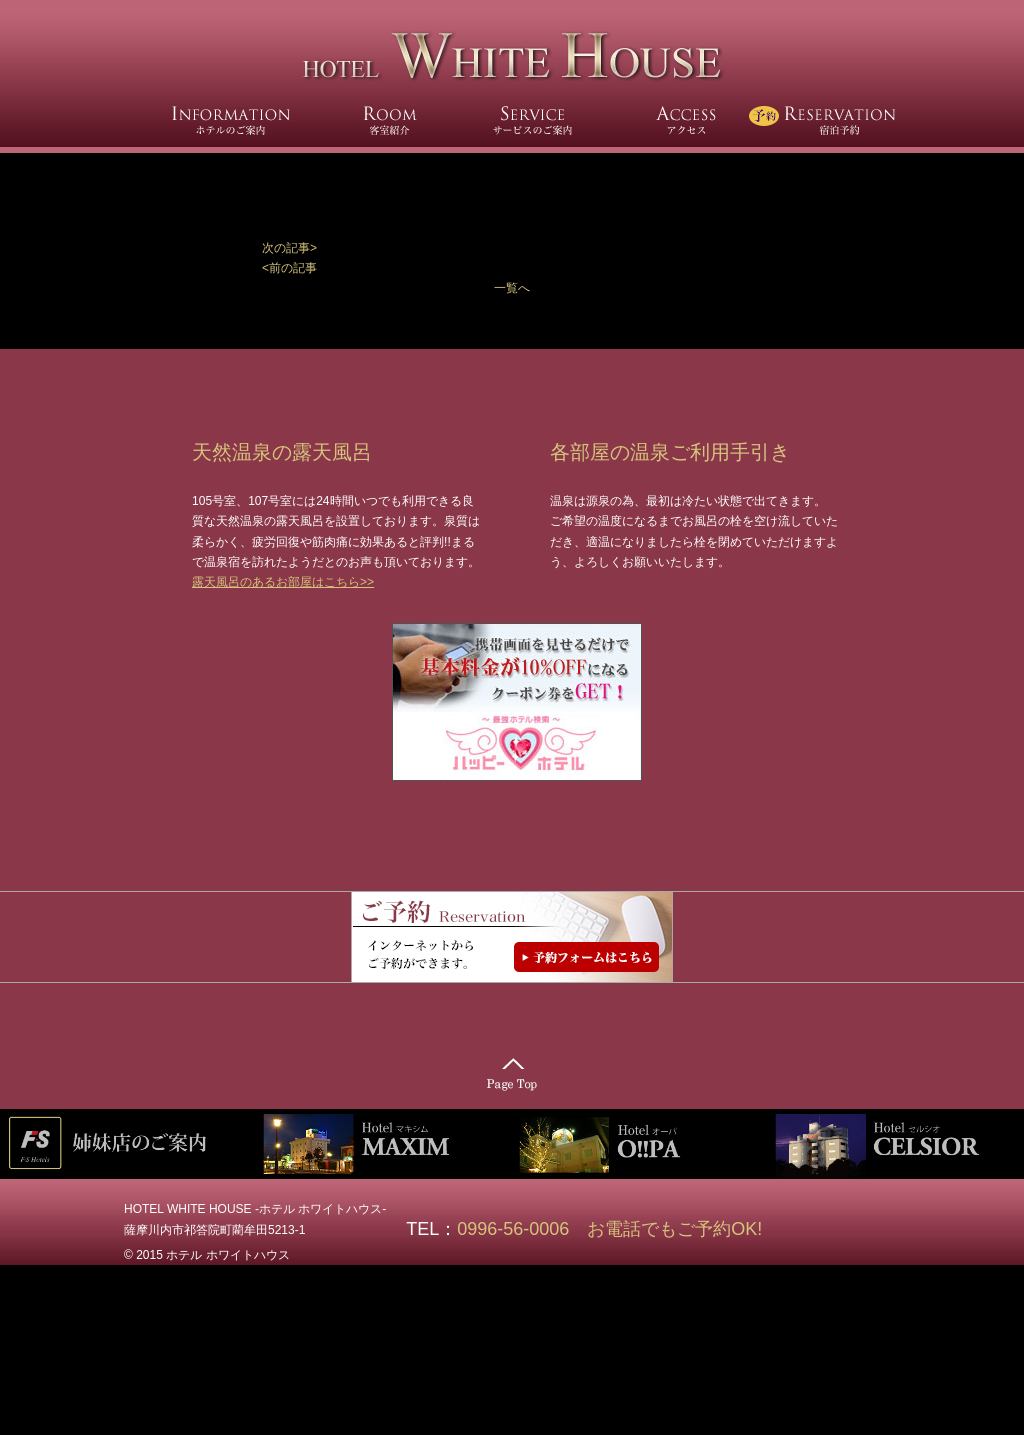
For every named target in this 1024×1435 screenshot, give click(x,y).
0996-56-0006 (522, 1229)
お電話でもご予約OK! (674, 1229)
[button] (512, 248)
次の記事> (289, 248)
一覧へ (512, 288)
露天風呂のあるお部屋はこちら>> (283, 582)
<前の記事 (289, 268)
